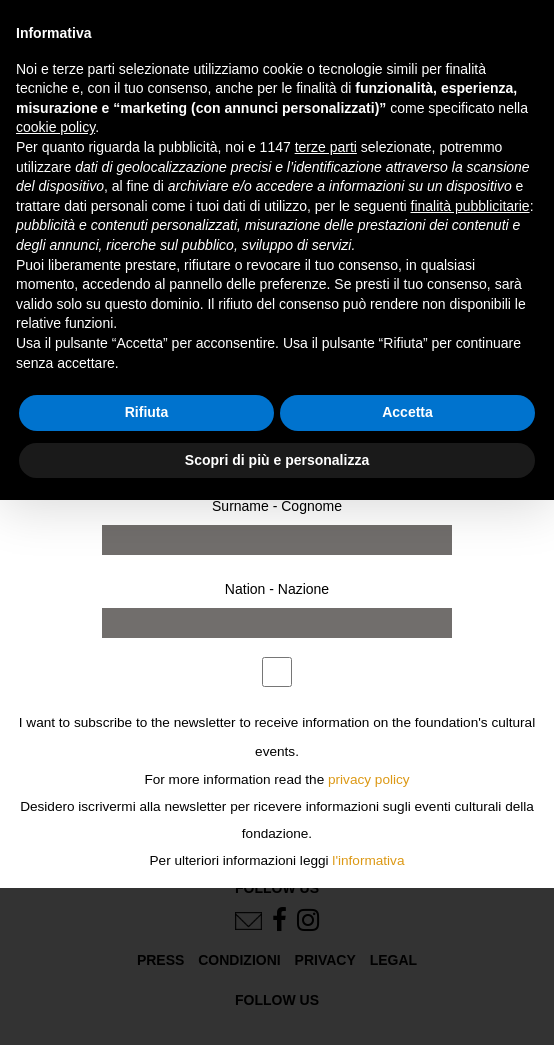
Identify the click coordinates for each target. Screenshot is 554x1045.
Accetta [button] (407, 412)
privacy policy (369, 779)
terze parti (326, 147)
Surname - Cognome (277, 506)
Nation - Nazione (277, 589)
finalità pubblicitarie (470, 206)
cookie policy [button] (55, 127)
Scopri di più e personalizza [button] (277, 460)
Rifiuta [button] (147, 412)
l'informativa (368, 860)
